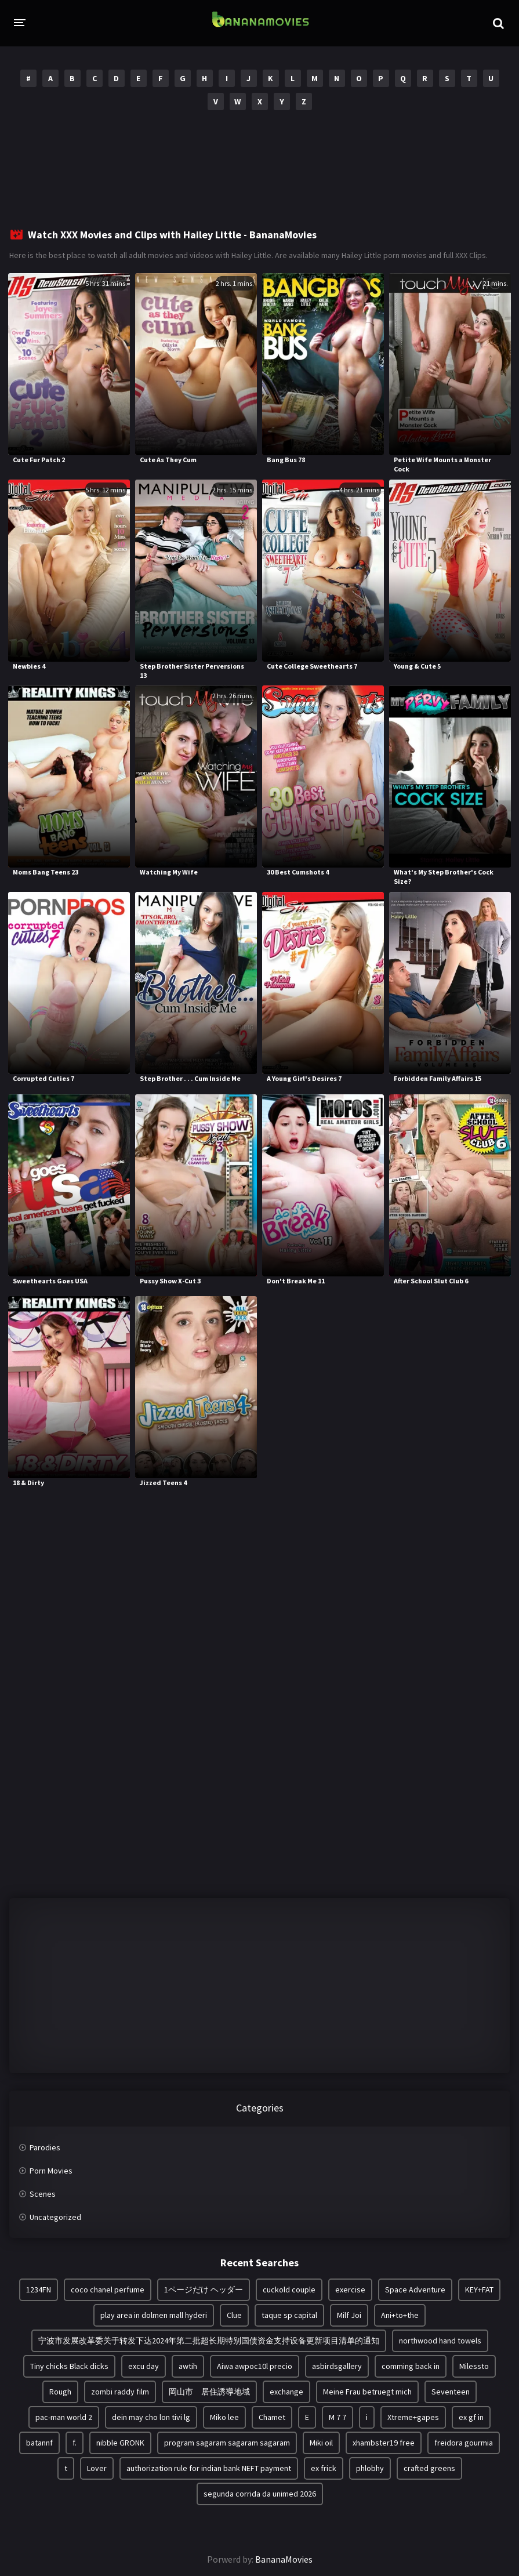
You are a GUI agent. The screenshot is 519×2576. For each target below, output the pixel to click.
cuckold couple (289, 2289)
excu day (143, 2366)
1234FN (38, 2289)
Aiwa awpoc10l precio (254, 2366)
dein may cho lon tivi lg (151, 2417)
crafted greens (429, 2468)
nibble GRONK (120, 2442)
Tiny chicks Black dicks (69, 2366)
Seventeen (450, 2391)
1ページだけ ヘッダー (203, 2289)
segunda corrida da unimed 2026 (260, 2493)
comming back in (411, 2366)
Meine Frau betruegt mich (367, 2391)
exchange (286, 2391)
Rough (60, 2391)
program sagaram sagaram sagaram (227, 2442)
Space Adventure (415, 2289)
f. (74, 2442)
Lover (97, 2468)
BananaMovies (284, 2559)
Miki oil (321, 2442)
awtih (188, 2366)
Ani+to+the (400, 2315)
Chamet (272, 2417)
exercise (350, 2289)
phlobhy (370, 2468)
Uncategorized (55, 2217)
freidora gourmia (463, 2442)
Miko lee (224, 2417)
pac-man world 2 (63, 2417)
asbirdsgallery (337, 2366)
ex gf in (471, 2417)
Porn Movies (51, 2170)
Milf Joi (349, 2315)
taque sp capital (289, 2315)
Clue (234, 2315)
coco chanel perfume (107, 2289)
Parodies (45, 2147)
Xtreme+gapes (413, 2417)
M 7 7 (337, 2417)
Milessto (474, 2366)
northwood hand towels (440, 2340)
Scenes (43, 2194)
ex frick (323, 2468)
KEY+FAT (479, 2289)
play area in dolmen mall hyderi (153, 2315)
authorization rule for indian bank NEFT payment (208, 2468)
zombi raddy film (120, 2391)
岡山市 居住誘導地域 (209, 2391)
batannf (39, 2442)
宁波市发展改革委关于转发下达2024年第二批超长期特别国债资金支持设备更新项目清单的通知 (208, 2340)
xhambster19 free (384, 2442)
